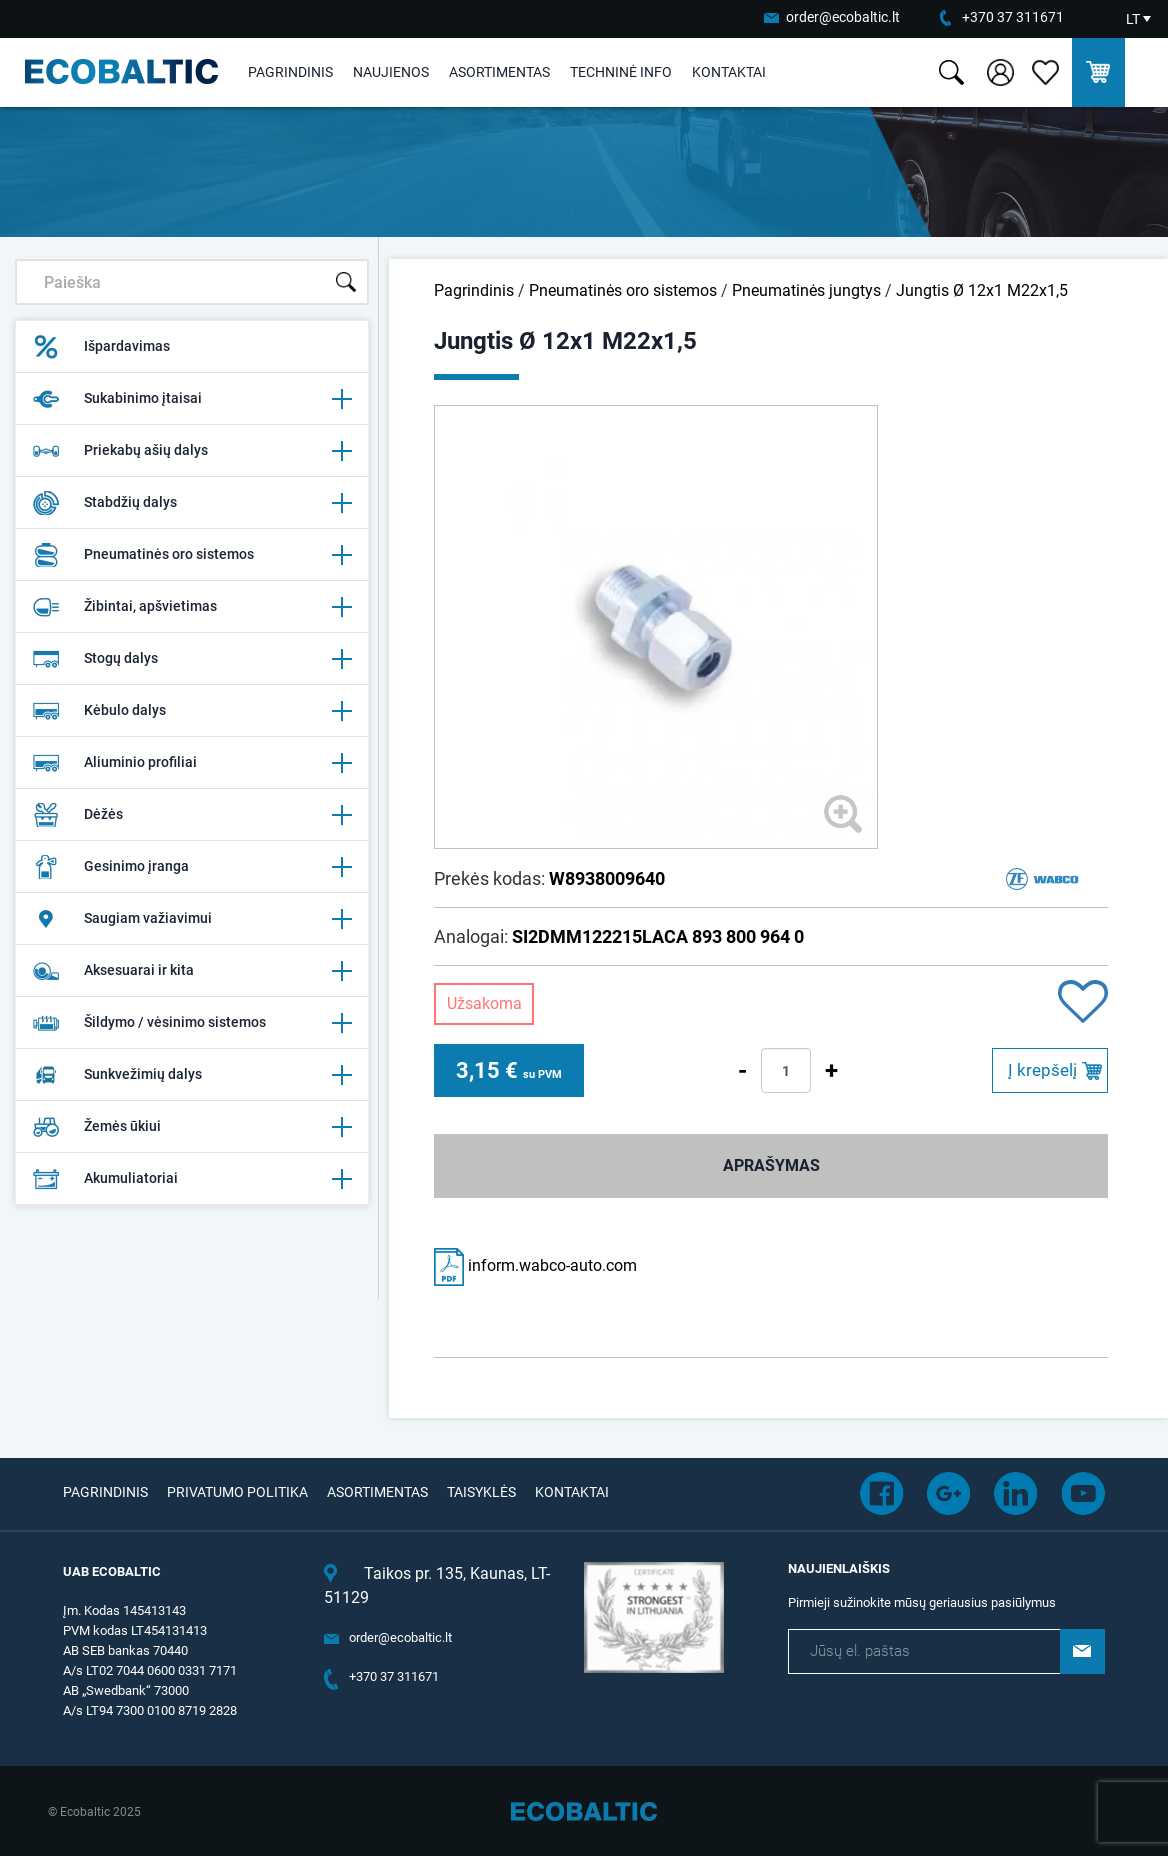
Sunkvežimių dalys (192, 1075)
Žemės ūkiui (192, 1127)
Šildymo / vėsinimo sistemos (192, 1023)
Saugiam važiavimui (192, 919)
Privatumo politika (237, 1492)
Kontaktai (729, 72)
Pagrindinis (290, 72)
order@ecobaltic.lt (843, 17)
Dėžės (192, 815)
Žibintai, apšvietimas (192, 607)
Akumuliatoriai (192, 1179)
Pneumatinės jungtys (806, 290)
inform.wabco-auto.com (535, 1265)
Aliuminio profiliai (192, 763)
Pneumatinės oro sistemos (192, 555)
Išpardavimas (101, 347)
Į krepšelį (1042, 1070)
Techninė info (621, 72)
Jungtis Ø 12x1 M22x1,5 (982, 290)
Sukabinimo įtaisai (192, 399)
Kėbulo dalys (192, 711)
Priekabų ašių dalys (192, 451)
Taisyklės (481, 1492)
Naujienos (391, 72)
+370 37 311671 (1013, 17)
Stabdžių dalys (192, 503)
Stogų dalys (192, 659)
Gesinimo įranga (192, 867)
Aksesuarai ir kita (192, 971)
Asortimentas (499, 72)
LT (1133, 19)
